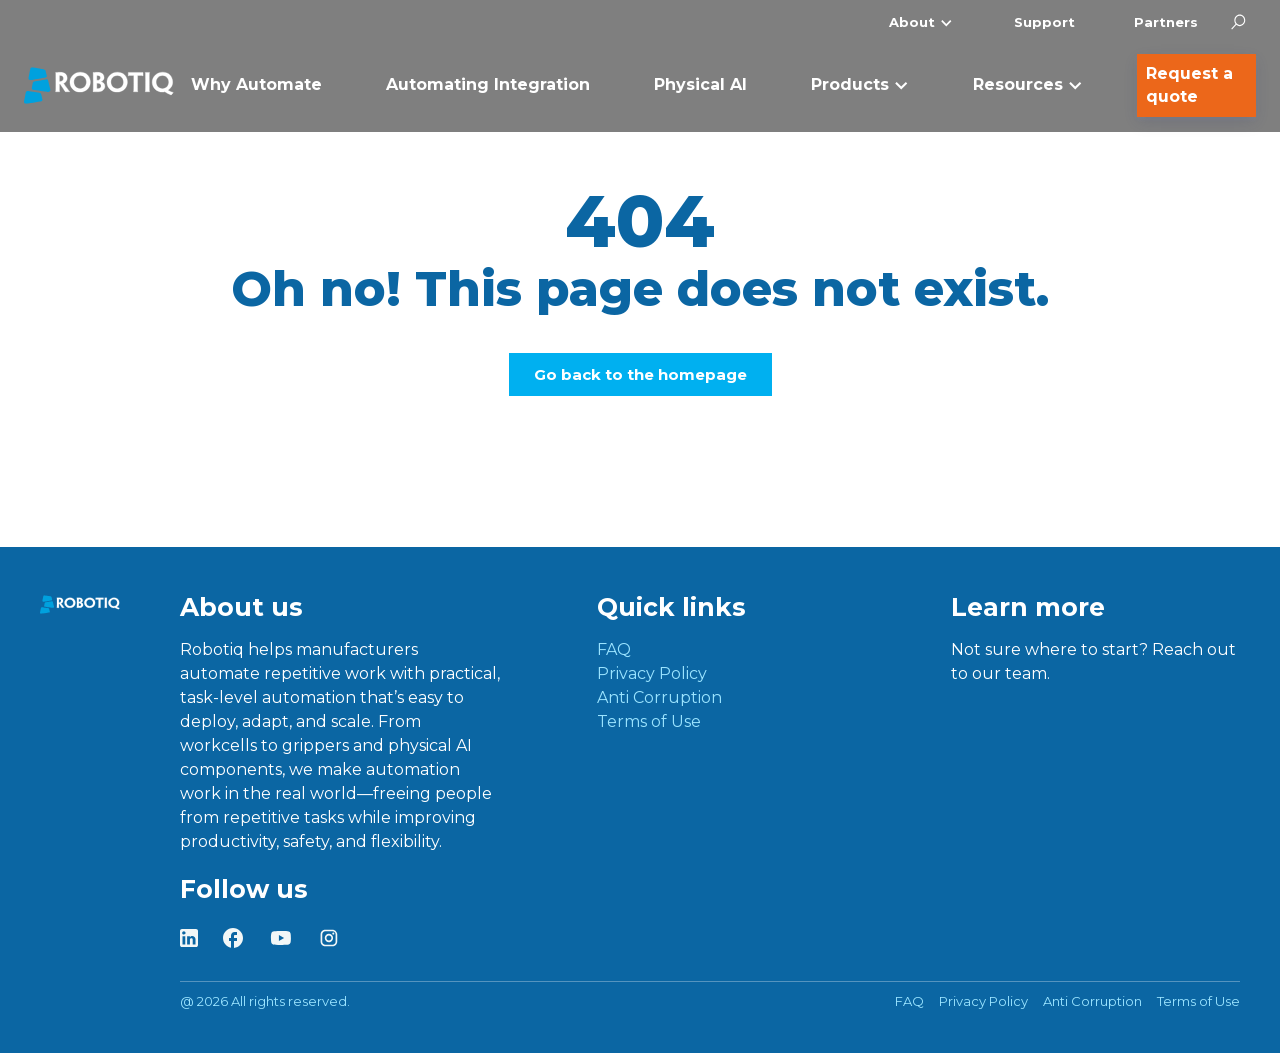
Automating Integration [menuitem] (488, 84)
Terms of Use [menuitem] (649, 721)
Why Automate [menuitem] (256, 84)
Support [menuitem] (1044, 22)
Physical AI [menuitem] (700, 84)
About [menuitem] (912, 22)
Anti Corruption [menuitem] (659, 697)
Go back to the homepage (640, 374)
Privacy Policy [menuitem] (652, 673)
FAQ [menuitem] (614, 649)
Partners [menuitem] (1166, 22)
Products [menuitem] (850, 84)
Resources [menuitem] (1018, 84)
